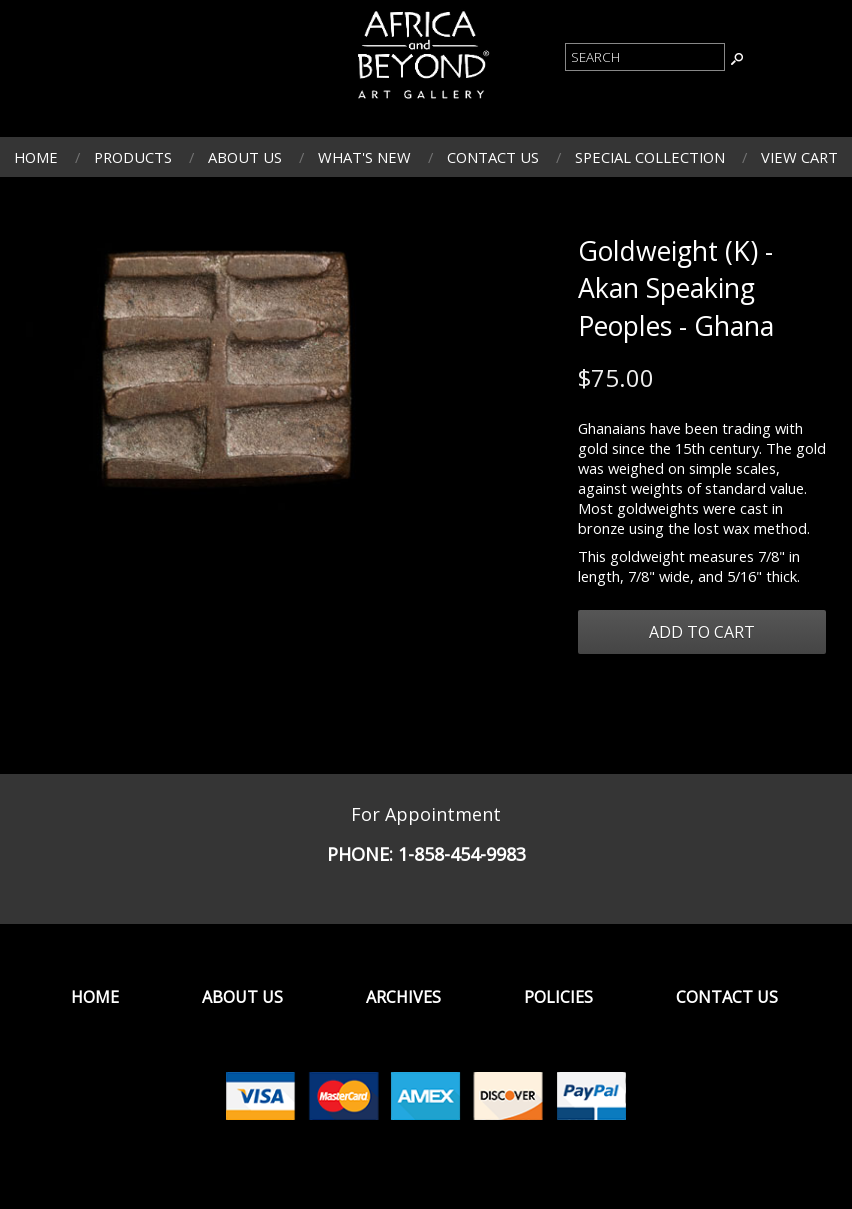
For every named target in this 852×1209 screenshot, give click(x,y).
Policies (558, 997)
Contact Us (493, 157)
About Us (245, 157)
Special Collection (650, 157)
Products (133, 157)
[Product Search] (645, 57)
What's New (364, 157)
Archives (403, 997)
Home (36, 157)
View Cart (799, 157)
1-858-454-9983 (462, 854)
